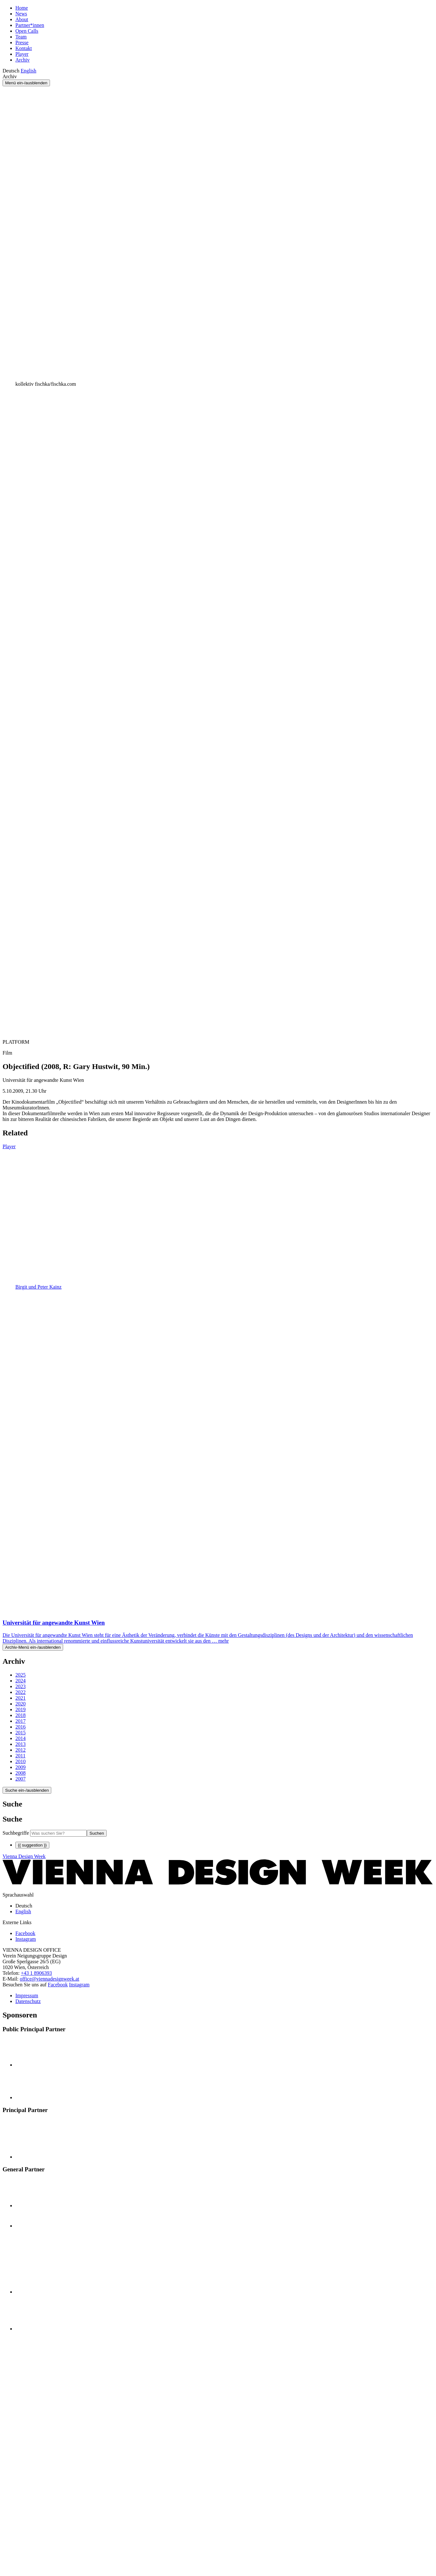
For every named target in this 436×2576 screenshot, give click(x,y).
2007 (20, 1778)
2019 (20, 1709)
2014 (20, 1738)
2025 (20, 1675)
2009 (20, 1767)
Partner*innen (29, 25)
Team (21, 36)
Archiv (22, 60)
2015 (20, 1732)
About (21, 19)
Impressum (26, 1995)
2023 (20, 1686)
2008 (20, 1773)
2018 (20, 1715)
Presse (22, 42)
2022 (20, 1692)
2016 (20, 1727)
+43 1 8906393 (36, 1973)
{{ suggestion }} (32, 1845)
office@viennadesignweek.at (49, 1979)
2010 (20, 1761)
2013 (20, 1744)
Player (22, 54)
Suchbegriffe (16, 1833)
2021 (20, 1698)
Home (21, 8)
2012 (20, 1750)
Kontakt (23, 48)
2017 (20, 1721)
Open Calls (26, 31)
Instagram (79, 1984)
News (21, 13)
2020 (20, 1703)
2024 (20, 1680)
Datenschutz (28, 2001)
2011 (20, 1755)
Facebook (58, 1984)
